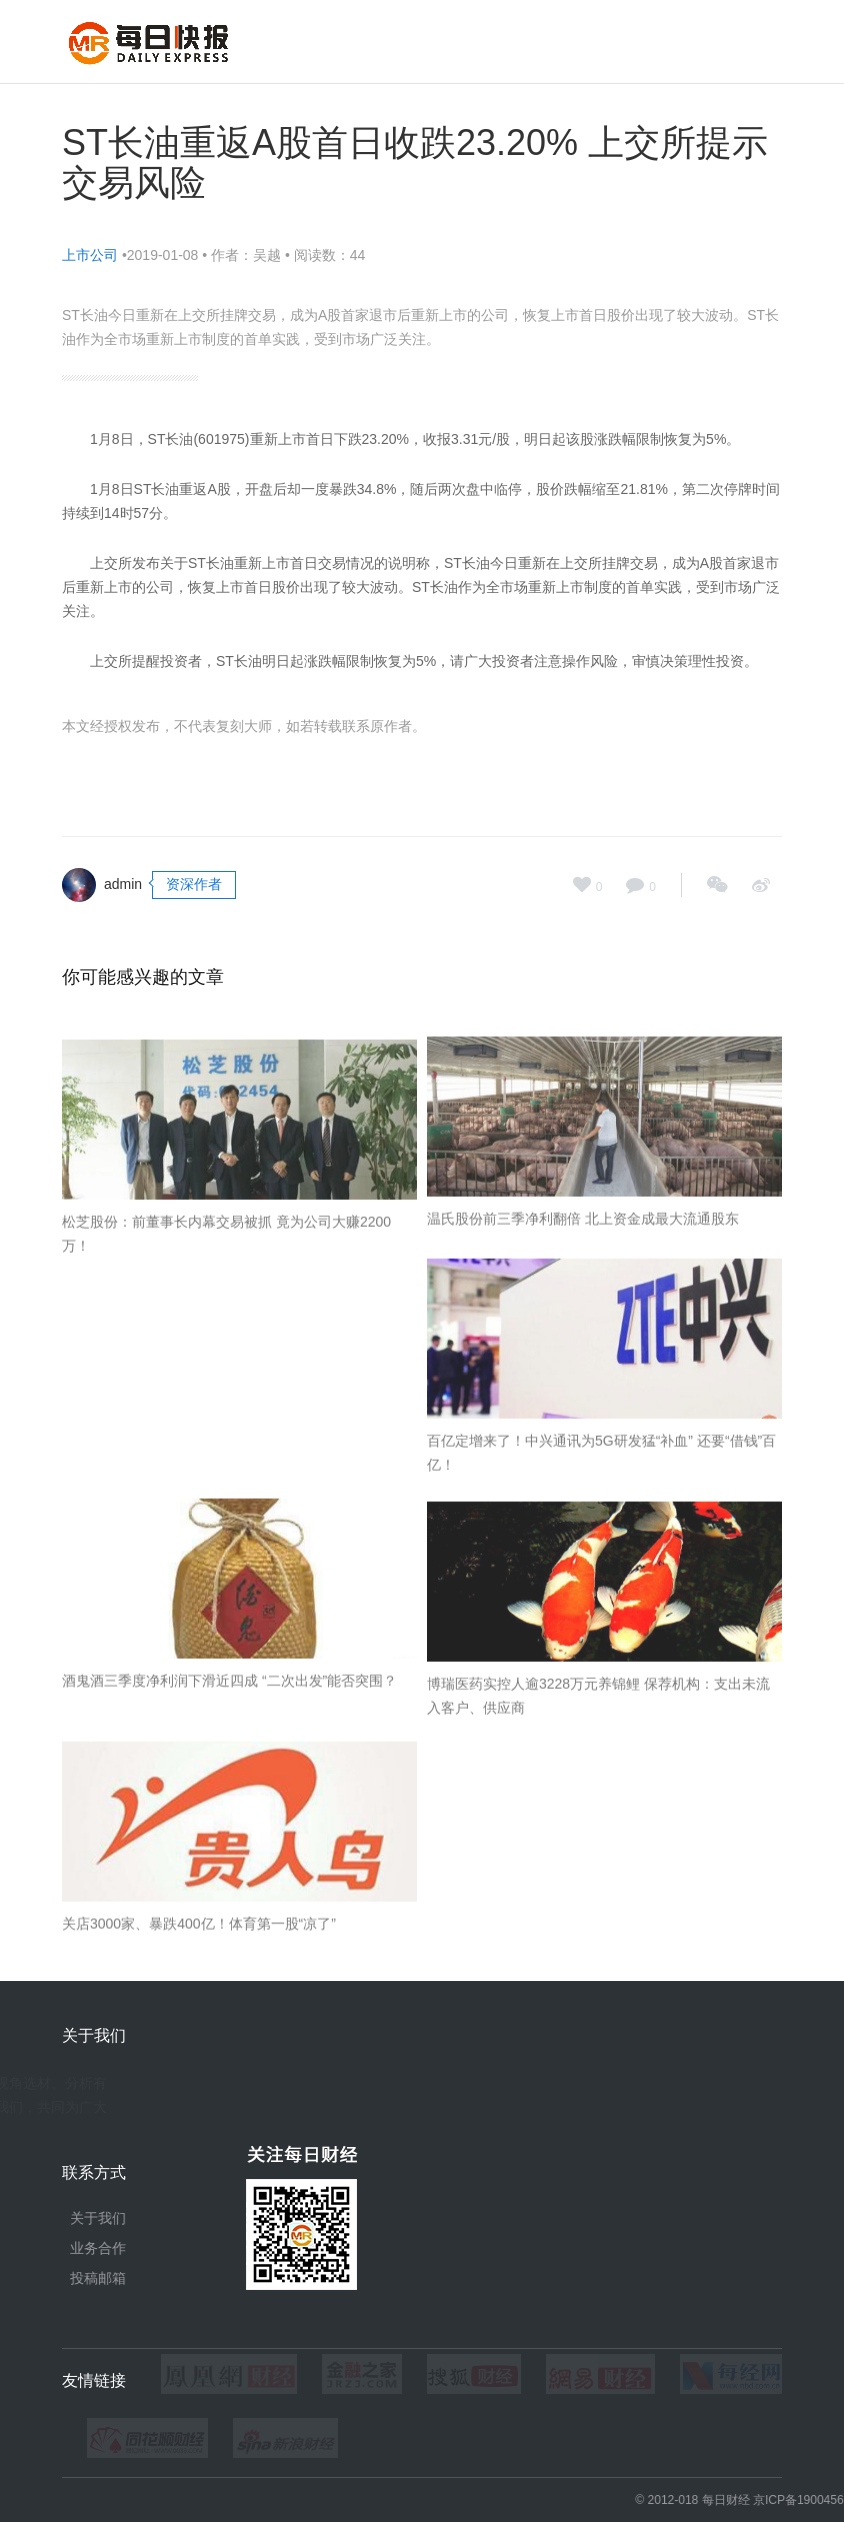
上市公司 (90, 255)
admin (102, 885)
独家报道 (738, 33)
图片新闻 (650, 33)
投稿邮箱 (153, 2278)
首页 (490, 33)
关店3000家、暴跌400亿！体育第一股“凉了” (199, 2090)
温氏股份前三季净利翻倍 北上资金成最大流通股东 (583, 1385)
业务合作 (153, 2248)
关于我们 (153, 2218)
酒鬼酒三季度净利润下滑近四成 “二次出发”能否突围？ (229, 1847)
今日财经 (562, 33)
